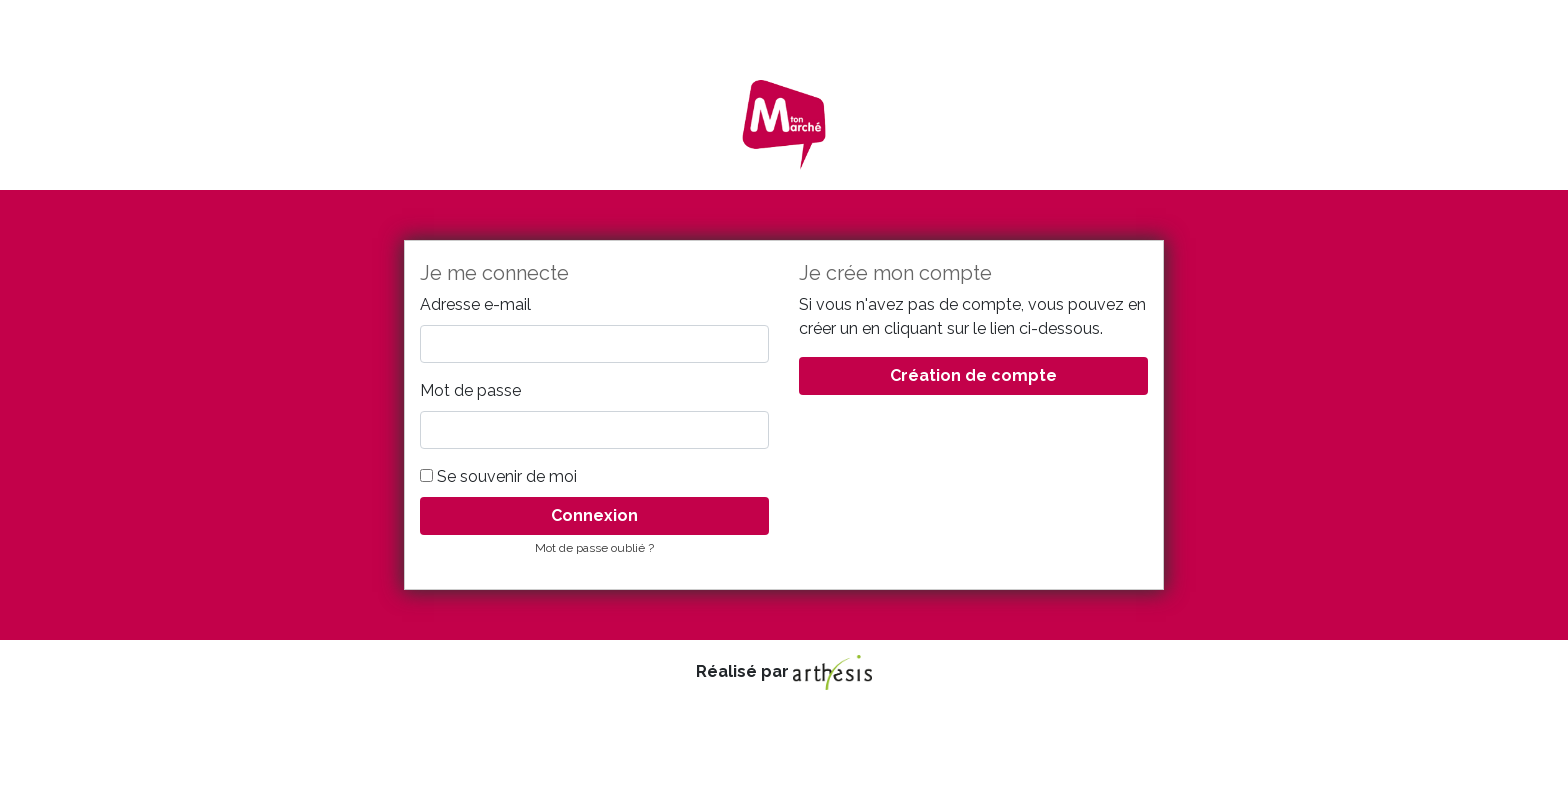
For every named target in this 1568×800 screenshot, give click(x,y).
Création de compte (973, 375)
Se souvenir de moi (498, 476)
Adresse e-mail (475, 304)
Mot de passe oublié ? (594, 548)
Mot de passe (470, 390)
